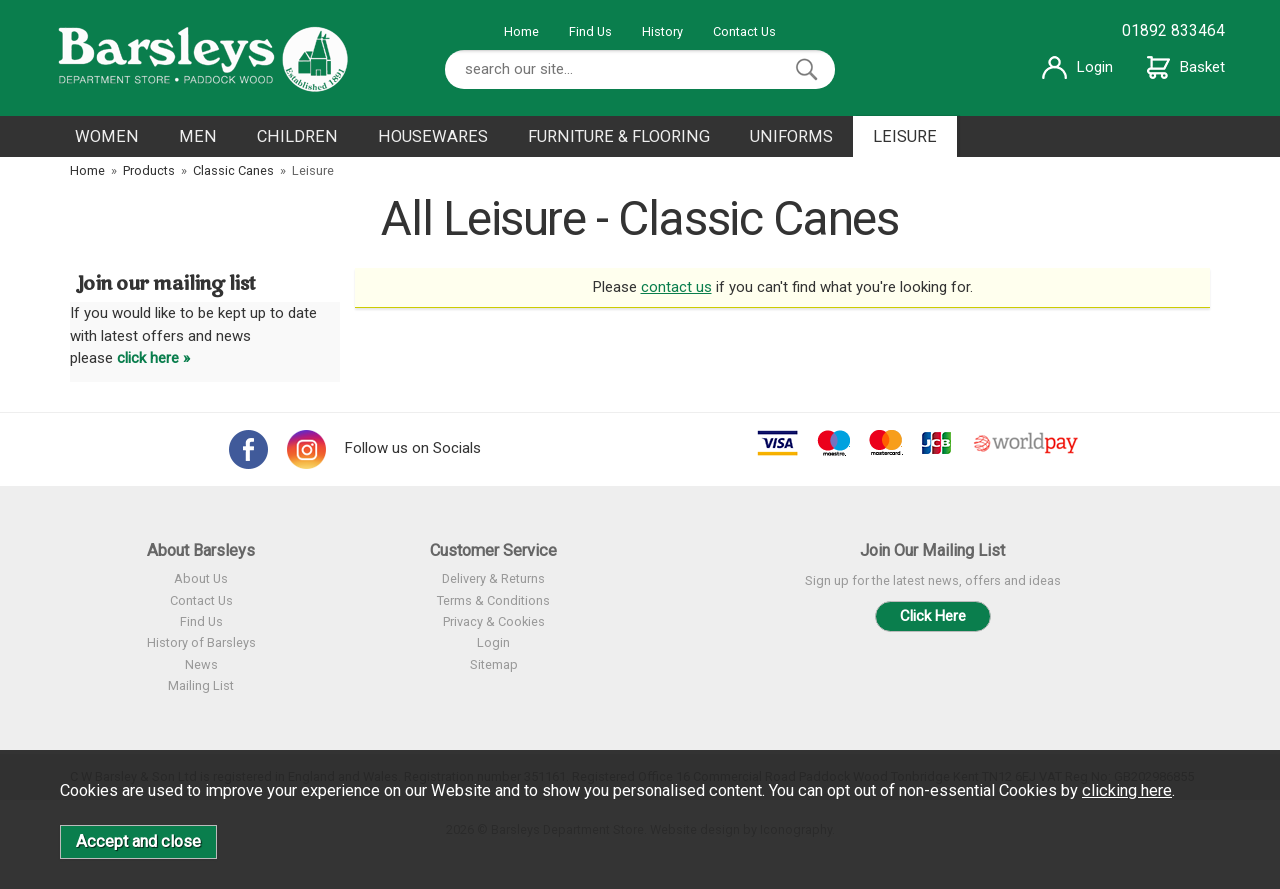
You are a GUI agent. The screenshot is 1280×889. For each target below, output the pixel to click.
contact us (676, 287)
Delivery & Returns (493, 578)
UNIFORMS (791, 136)
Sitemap (494, 664)
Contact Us (744, 31)
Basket (1186, 67)
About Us (201, 578)
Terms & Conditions (493, 600)
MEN (198, 136)
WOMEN (107, 136)
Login (1077, 67)
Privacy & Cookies (494, 621)
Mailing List (201, 685)
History (662, 31)
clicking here (1127, 790)
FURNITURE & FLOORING (619, 136)
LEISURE (905, 136)
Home (521, 31)
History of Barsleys (201, 642)
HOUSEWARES (433, 136)
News (201, 664)
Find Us (590, 31)
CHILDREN (297, 136)
